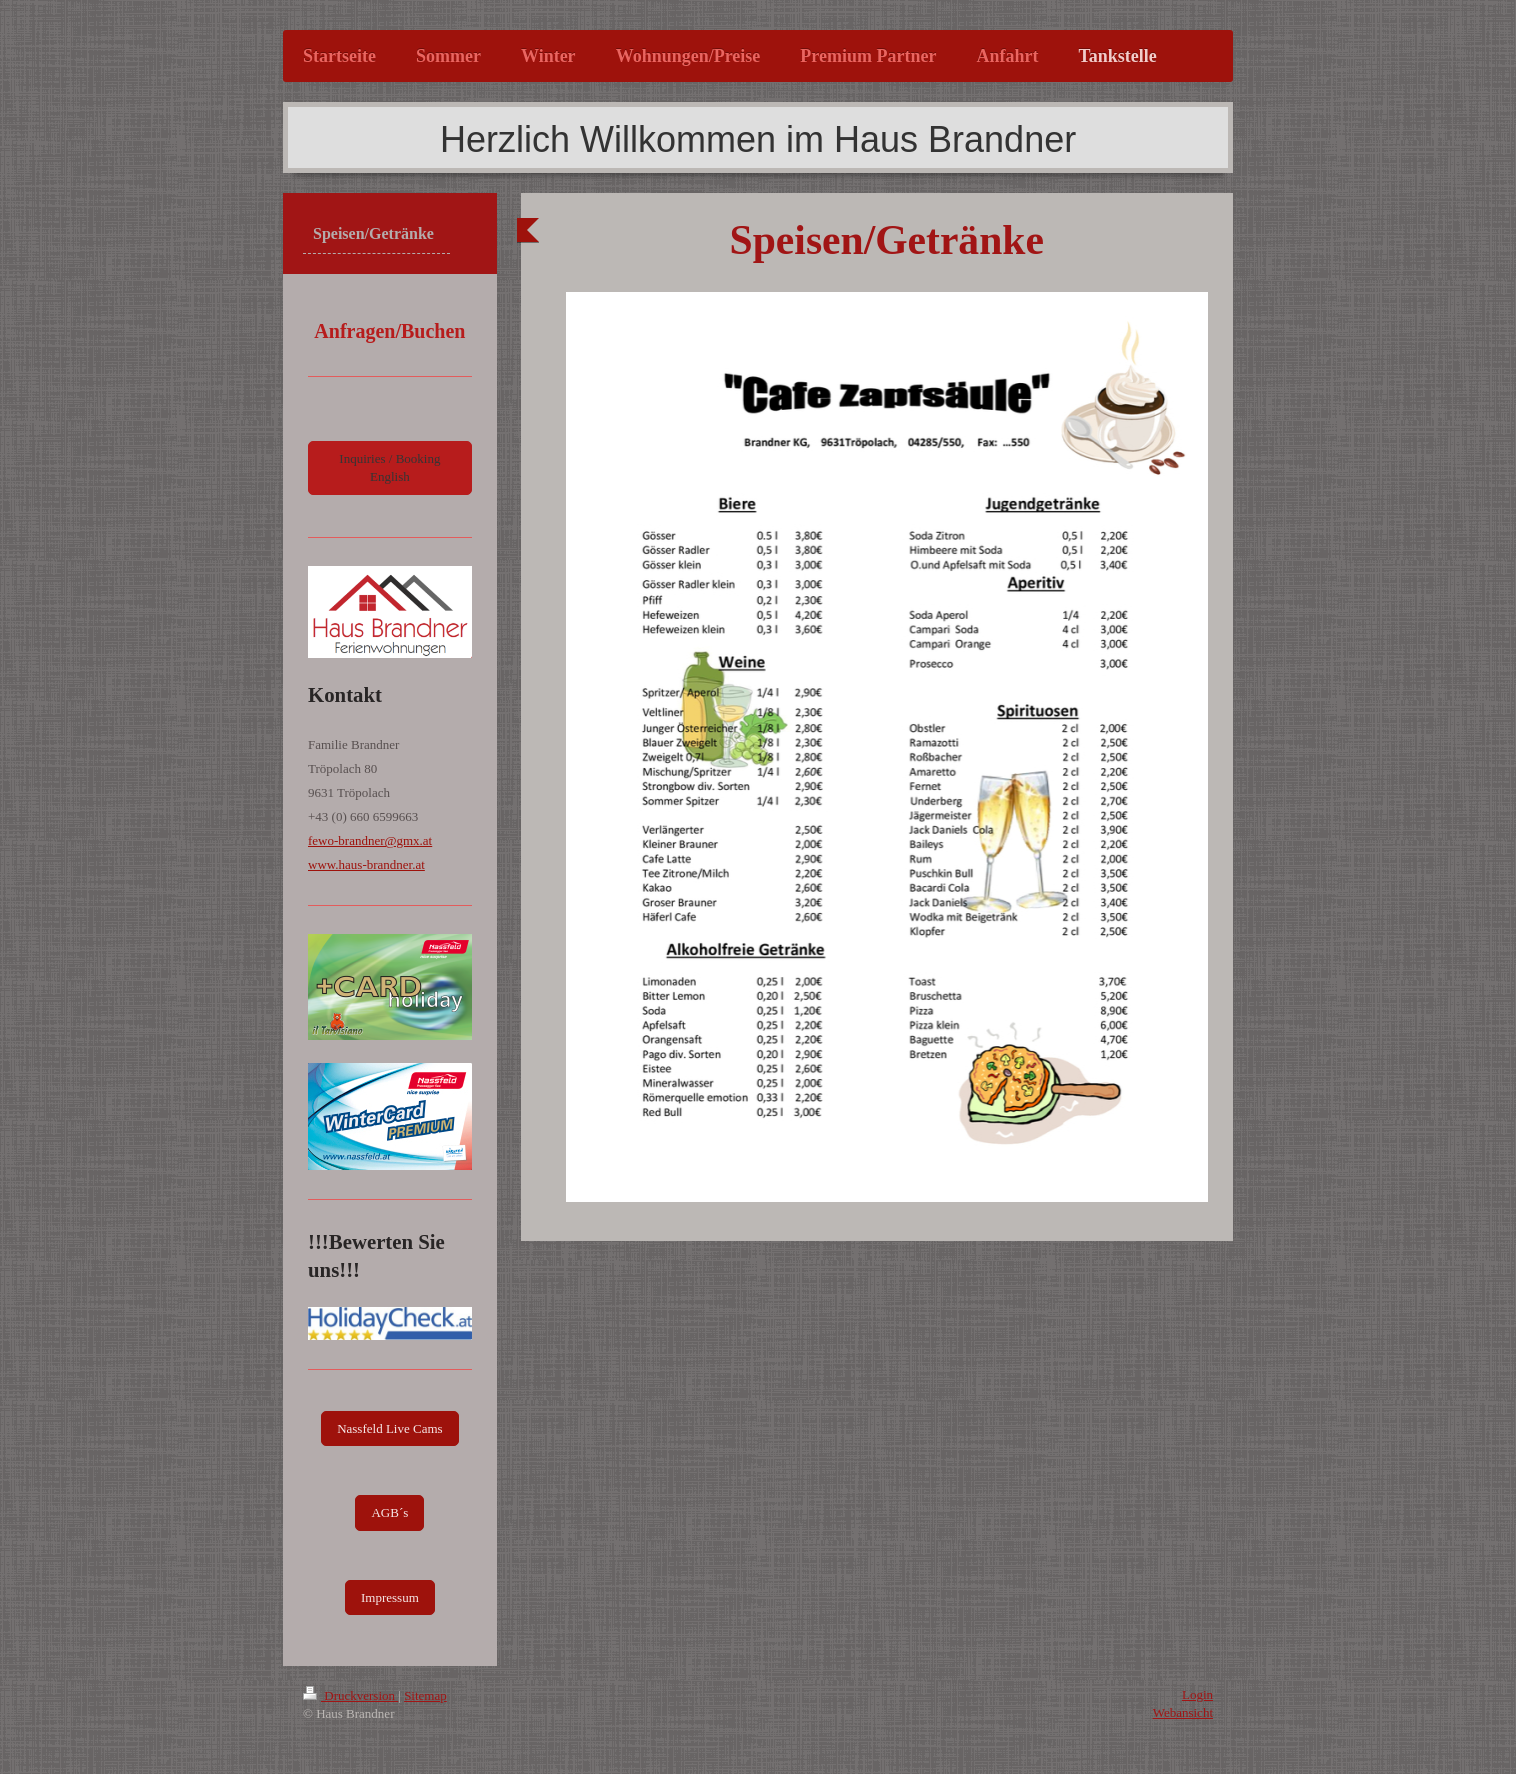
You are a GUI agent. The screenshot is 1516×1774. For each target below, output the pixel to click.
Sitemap (425, 1695)
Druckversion (350, 1695)
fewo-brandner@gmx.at (370, 840)
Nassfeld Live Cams (389, 1428)
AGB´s (389, 1512)
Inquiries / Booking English (389, 467)
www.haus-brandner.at (366, 864)
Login (1197, 1694)
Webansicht (1183, 1712)
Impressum (390, 1597)
